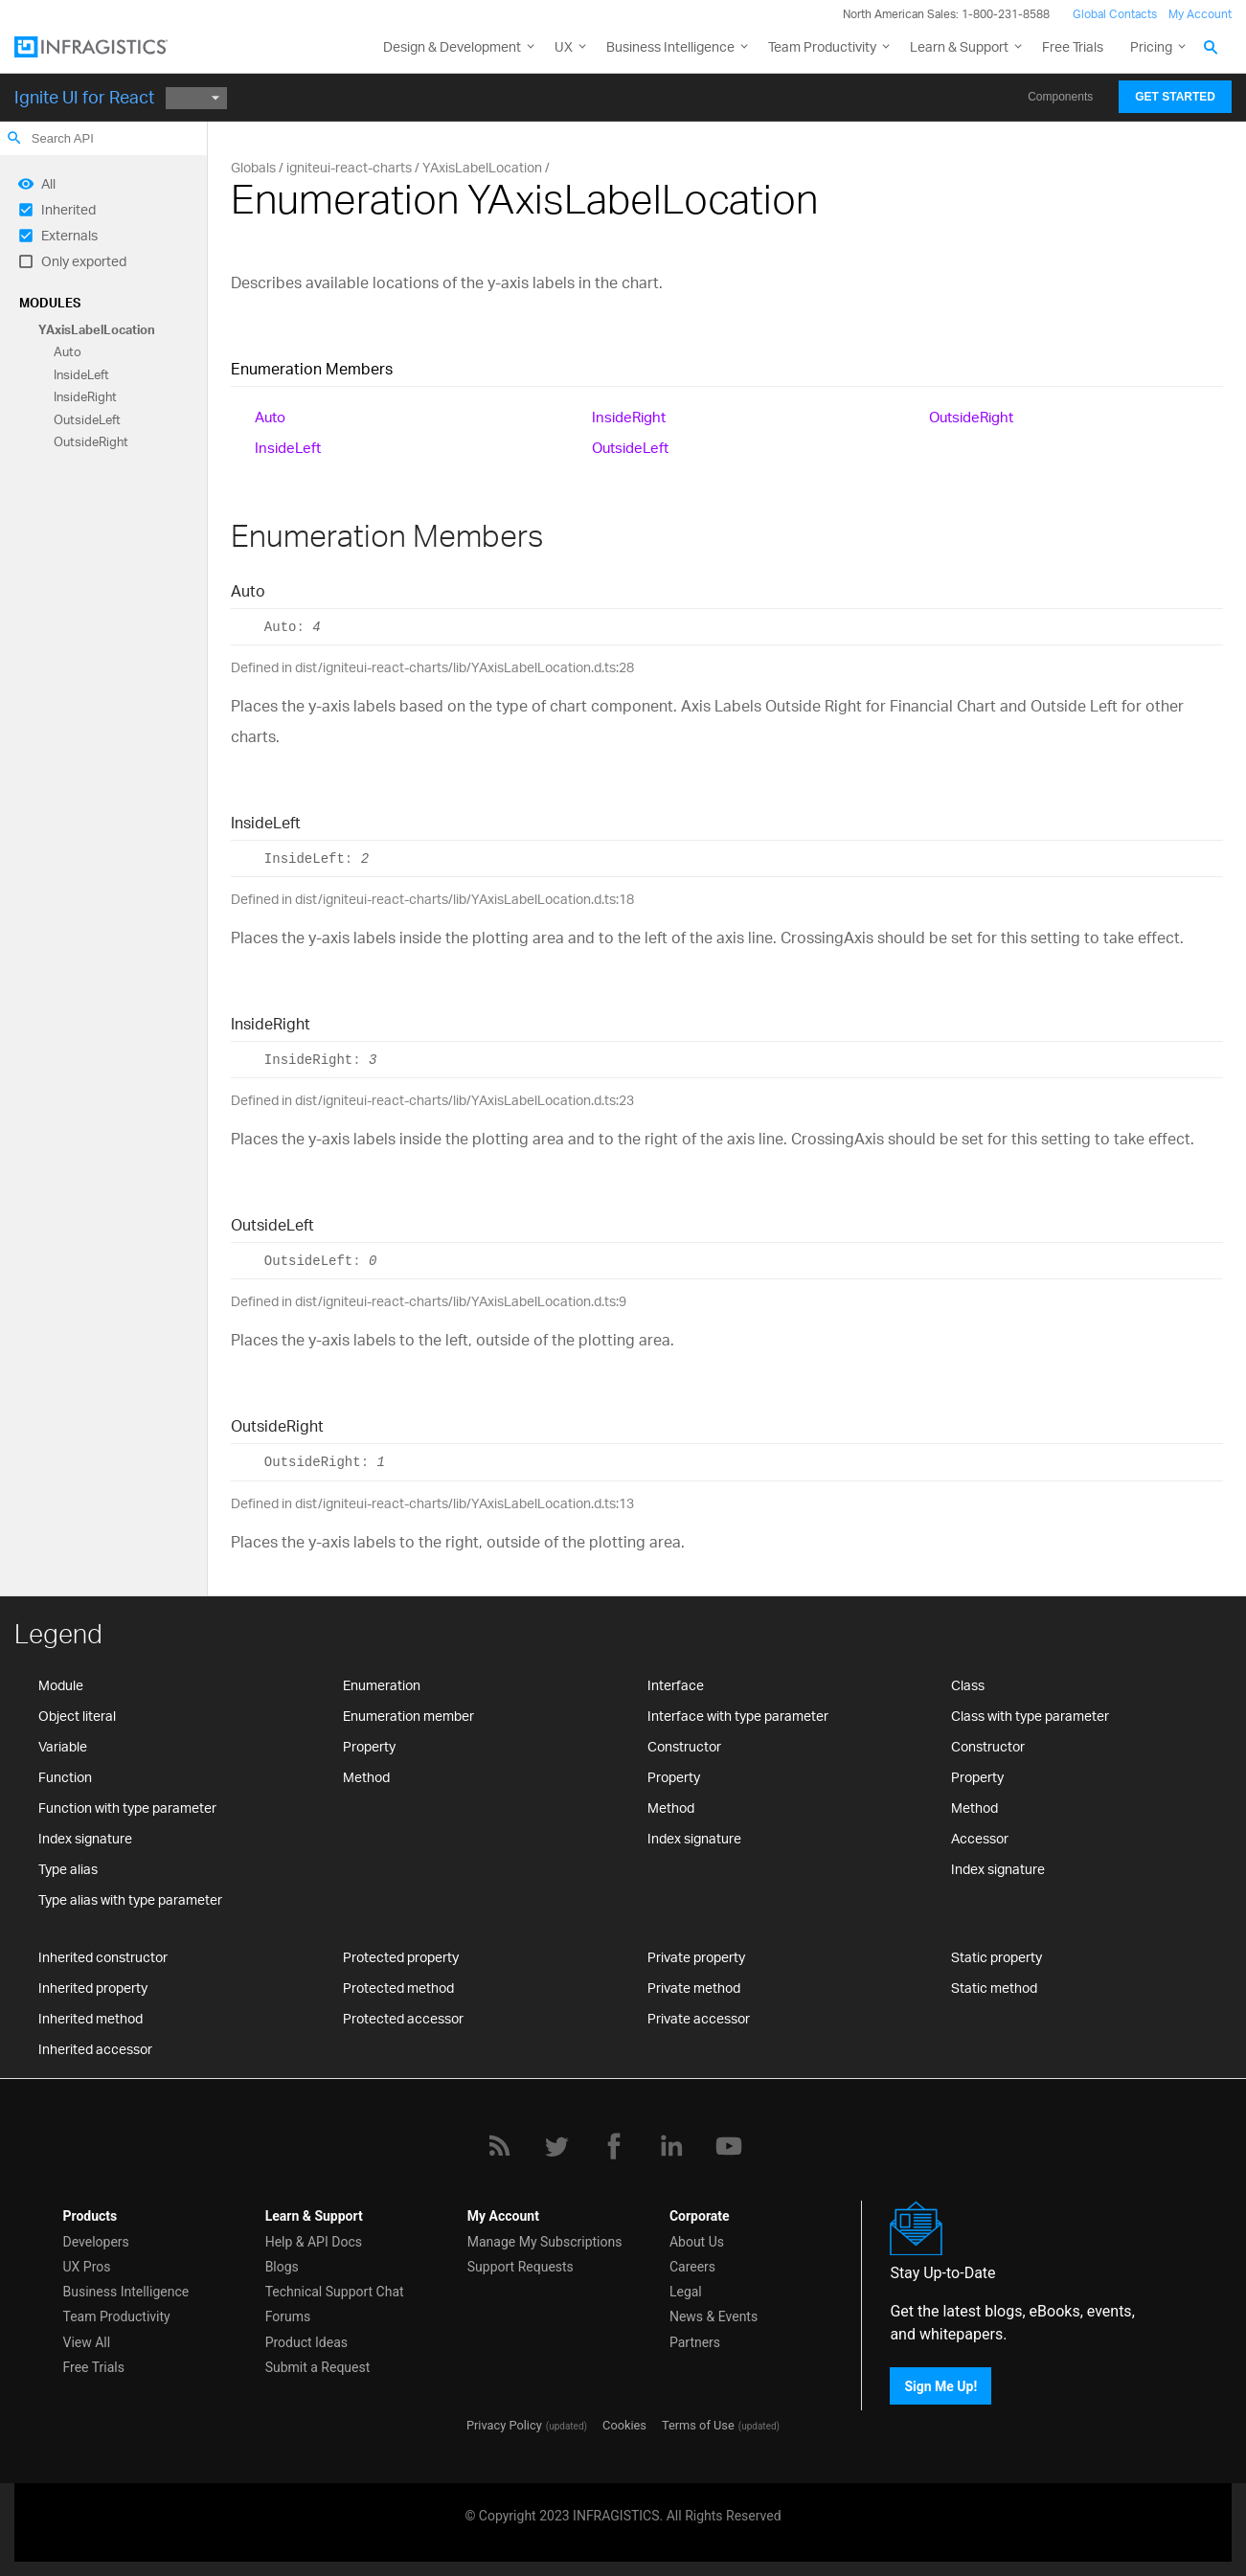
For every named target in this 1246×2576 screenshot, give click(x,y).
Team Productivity (822, 46)
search (14, 138)
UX (564, 46)
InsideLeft (81, 374)
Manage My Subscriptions (545, 2241)
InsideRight (85, 397)
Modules (49, 302)
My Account (1200, 14)
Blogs (282, 2266)
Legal (685, 2291)
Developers (96, 2241)
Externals (69, 235)
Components (1060, 96)
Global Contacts (1115, 14)
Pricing (1151, 46)
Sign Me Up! (940, 2386)
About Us (696, 2241)
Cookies (624, 2425)
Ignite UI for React (84, 96)
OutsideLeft (87, 419)
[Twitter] (556, 2146)
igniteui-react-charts (349, 167)
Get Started (1175, 96)
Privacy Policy (504, 2425)
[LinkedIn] (671, 2146)
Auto (67, 352)
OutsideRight (91, 441)
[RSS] (499, 2146)
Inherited (68, 209)
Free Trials (1072, 46)
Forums (288, 2316)
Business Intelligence (670, 46)
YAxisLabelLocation (96, 329)
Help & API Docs (313, 2241)
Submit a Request (318, 2367)
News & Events (713, 2316)
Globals (253, 167)
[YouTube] (729, 2146)
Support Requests (520, 2266)
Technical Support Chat (334, 2291)
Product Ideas (306, 2342)
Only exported (83, 261)
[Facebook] (614, 2146)
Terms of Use (698, 2425)
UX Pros (87, 2266)
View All (87, 2342)
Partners (694, 2342)
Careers (692, 2266)
